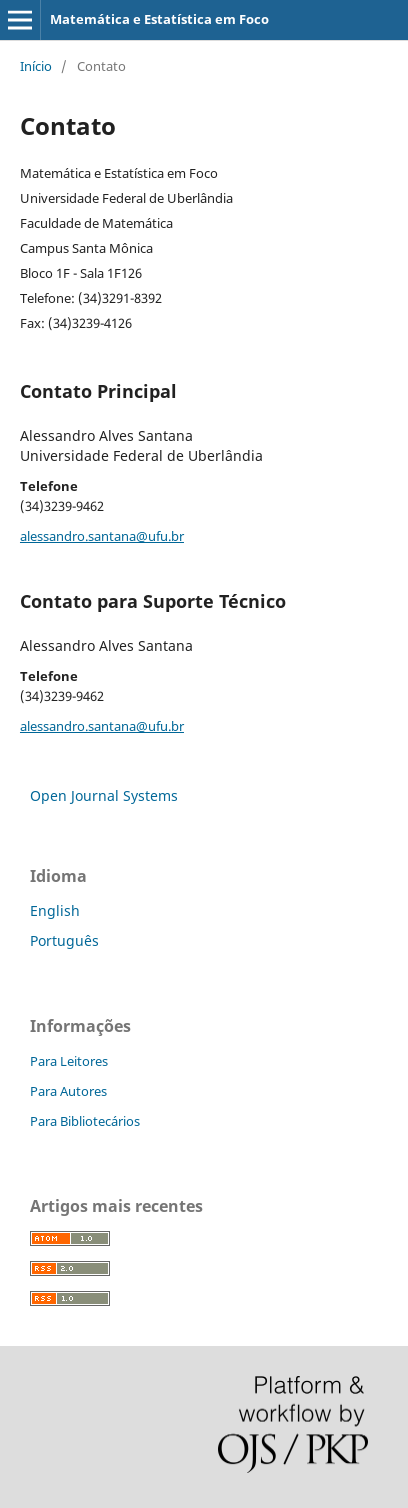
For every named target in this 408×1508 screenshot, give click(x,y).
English (55, 910)
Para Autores (68, 1091)
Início (36, 66)
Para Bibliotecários (85, 1121)
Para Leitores (69, 1061)
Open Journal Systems (104, 795)
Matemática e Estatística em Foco (159, 19)
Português (64, 940)
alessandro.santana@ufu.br (102, 536)
